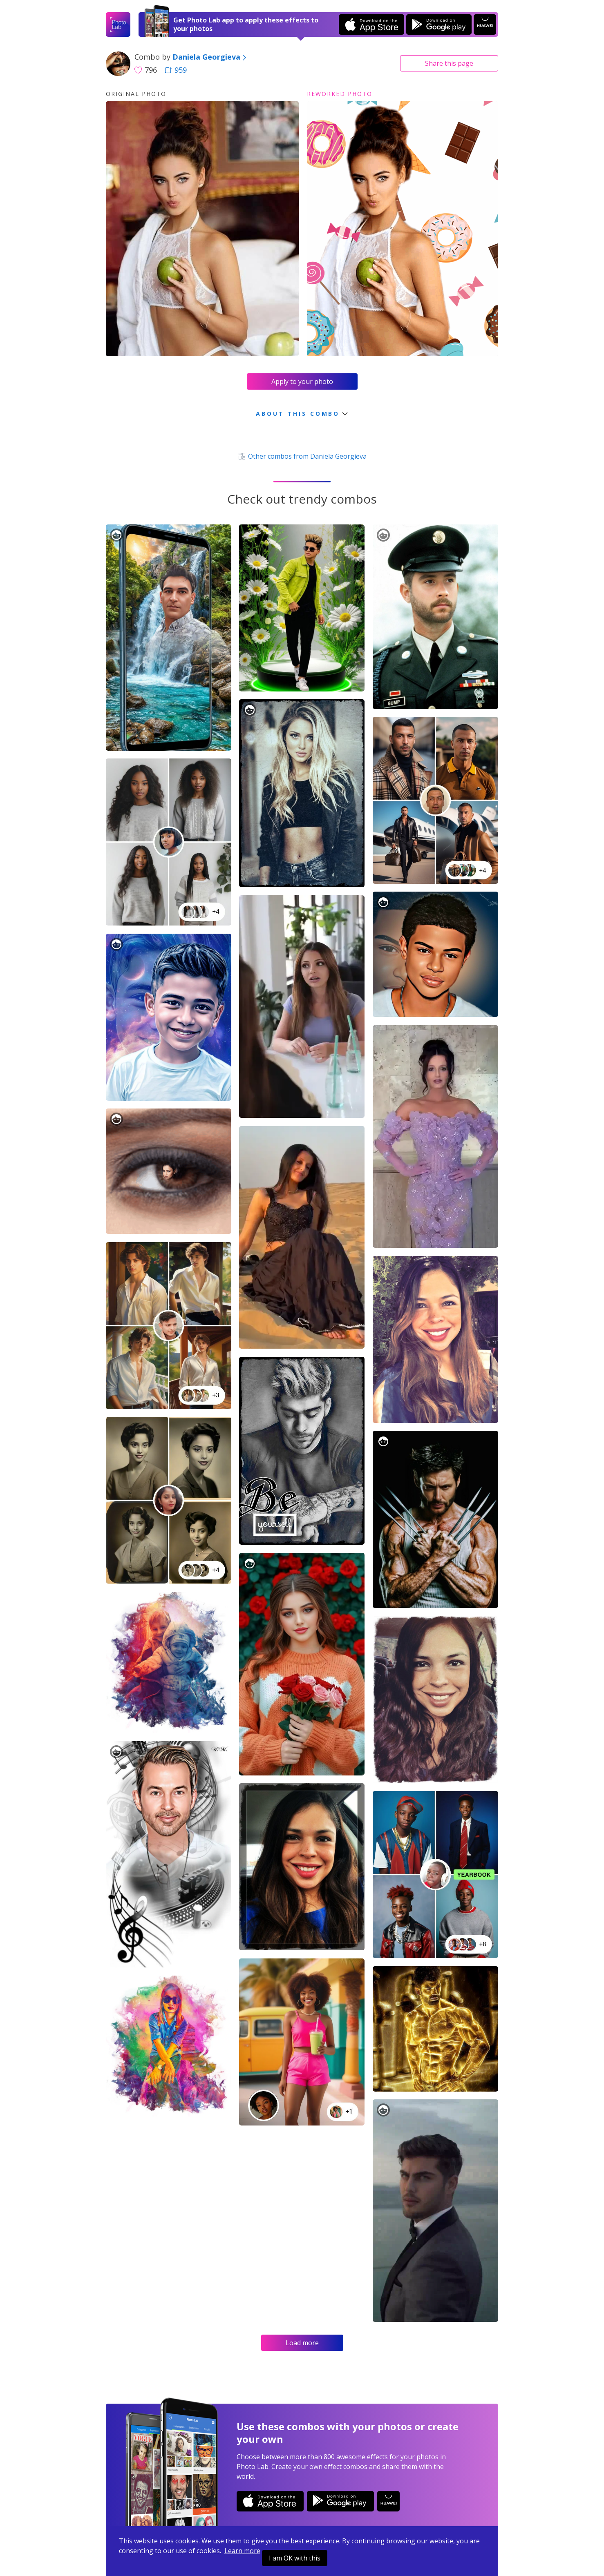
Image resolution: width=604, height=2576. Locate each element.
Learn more (242, 2550)
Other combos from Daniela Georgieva (302, 456)
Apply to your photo (302, 381)
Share (449, 63)
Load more (302, 2342)
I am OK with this (294, 2558)
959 (176, 70)
